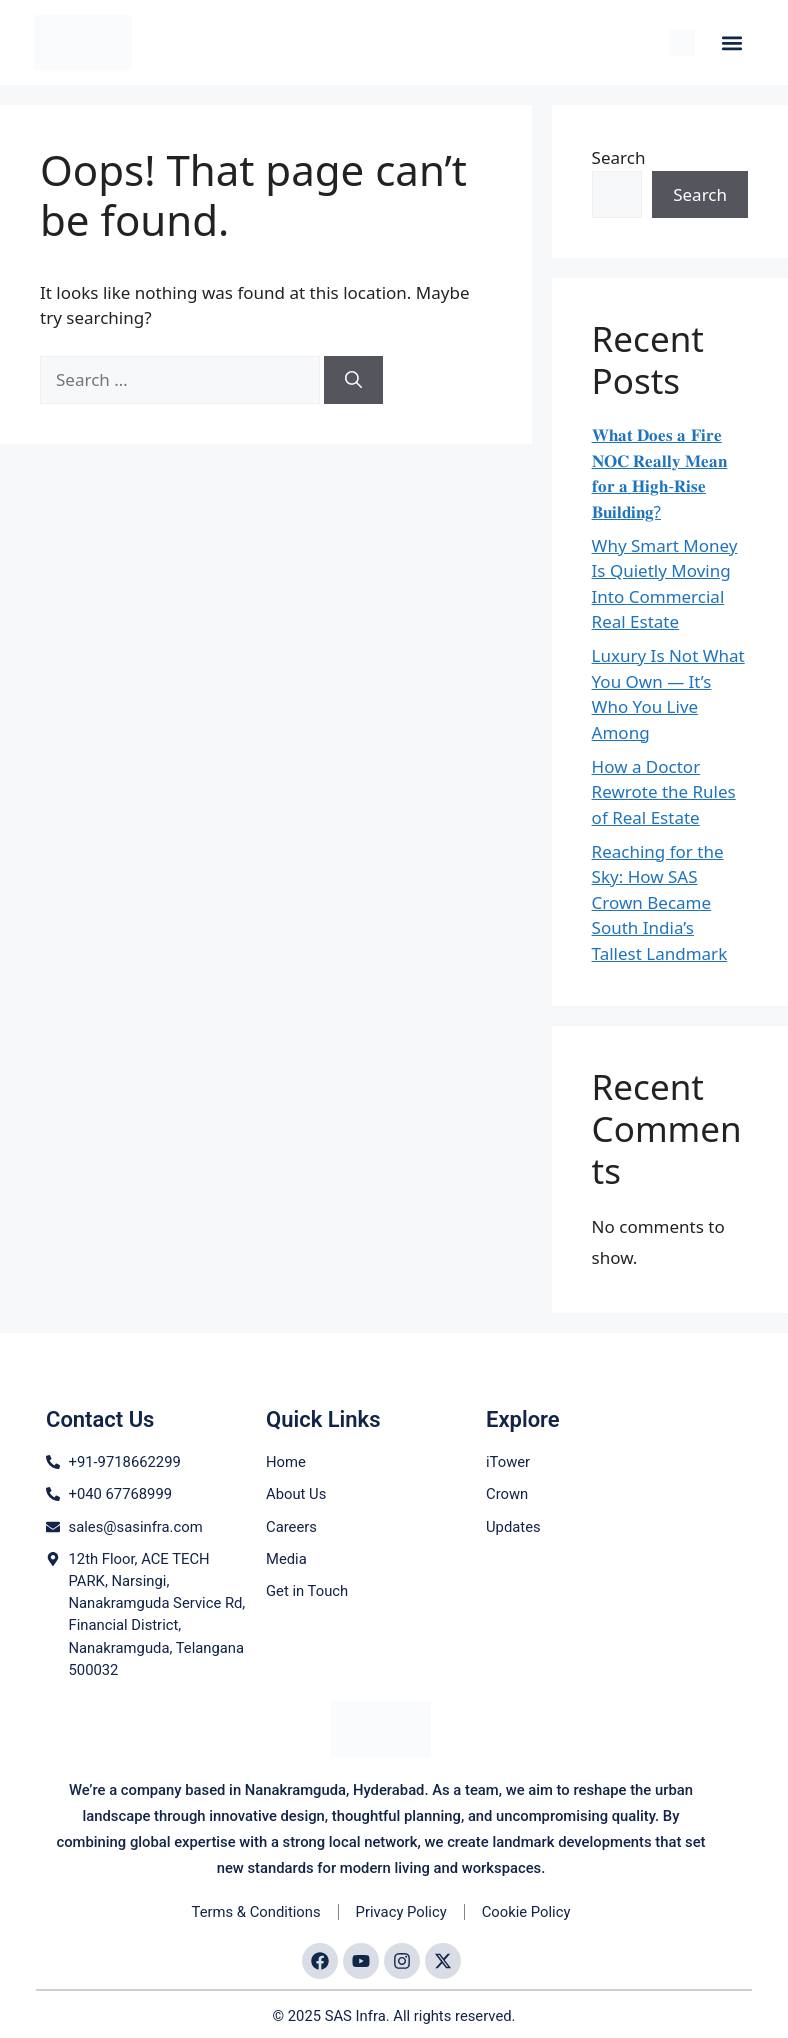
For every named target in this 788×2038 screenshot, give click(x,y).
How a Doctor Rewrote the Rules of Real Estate (664, 792)
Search (619, 157)
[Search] (353, 380)
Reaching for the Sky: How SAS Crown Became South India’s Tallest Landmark (660, 902)
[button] (732, 42)
